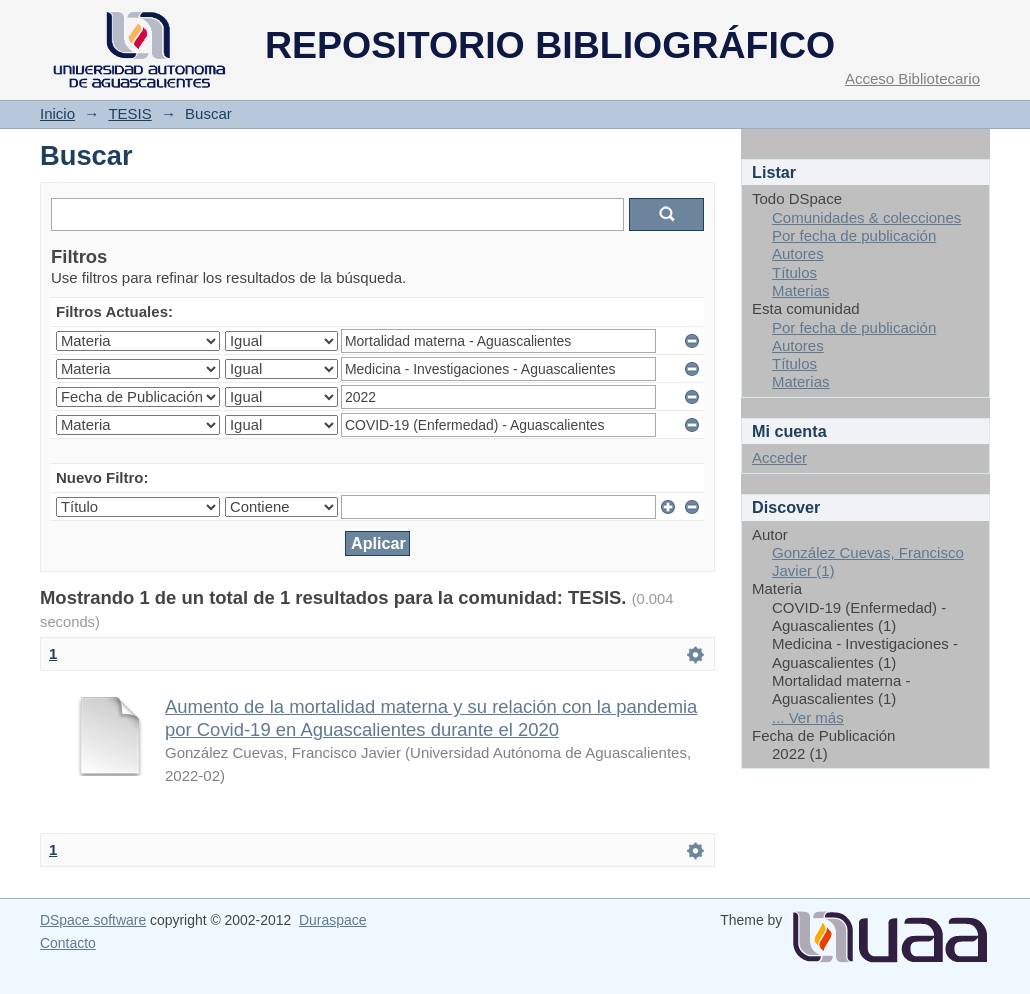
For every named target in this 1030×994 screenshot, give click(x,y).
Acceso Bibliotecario (912, 78)
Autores (798, 253)
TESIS (129, 113)
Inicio (57, 113)
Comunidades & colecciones (866, 217)
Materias (801, 290)
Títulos (794, 272)
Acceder (779, 457)
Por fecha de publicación (854, 235)
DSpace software (93, 920)
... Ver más (808, 717)
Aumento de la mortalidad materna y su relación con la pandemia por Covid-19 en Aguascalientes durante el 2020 (431, 718)
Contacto (68, 943)
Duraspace (332, 920)
